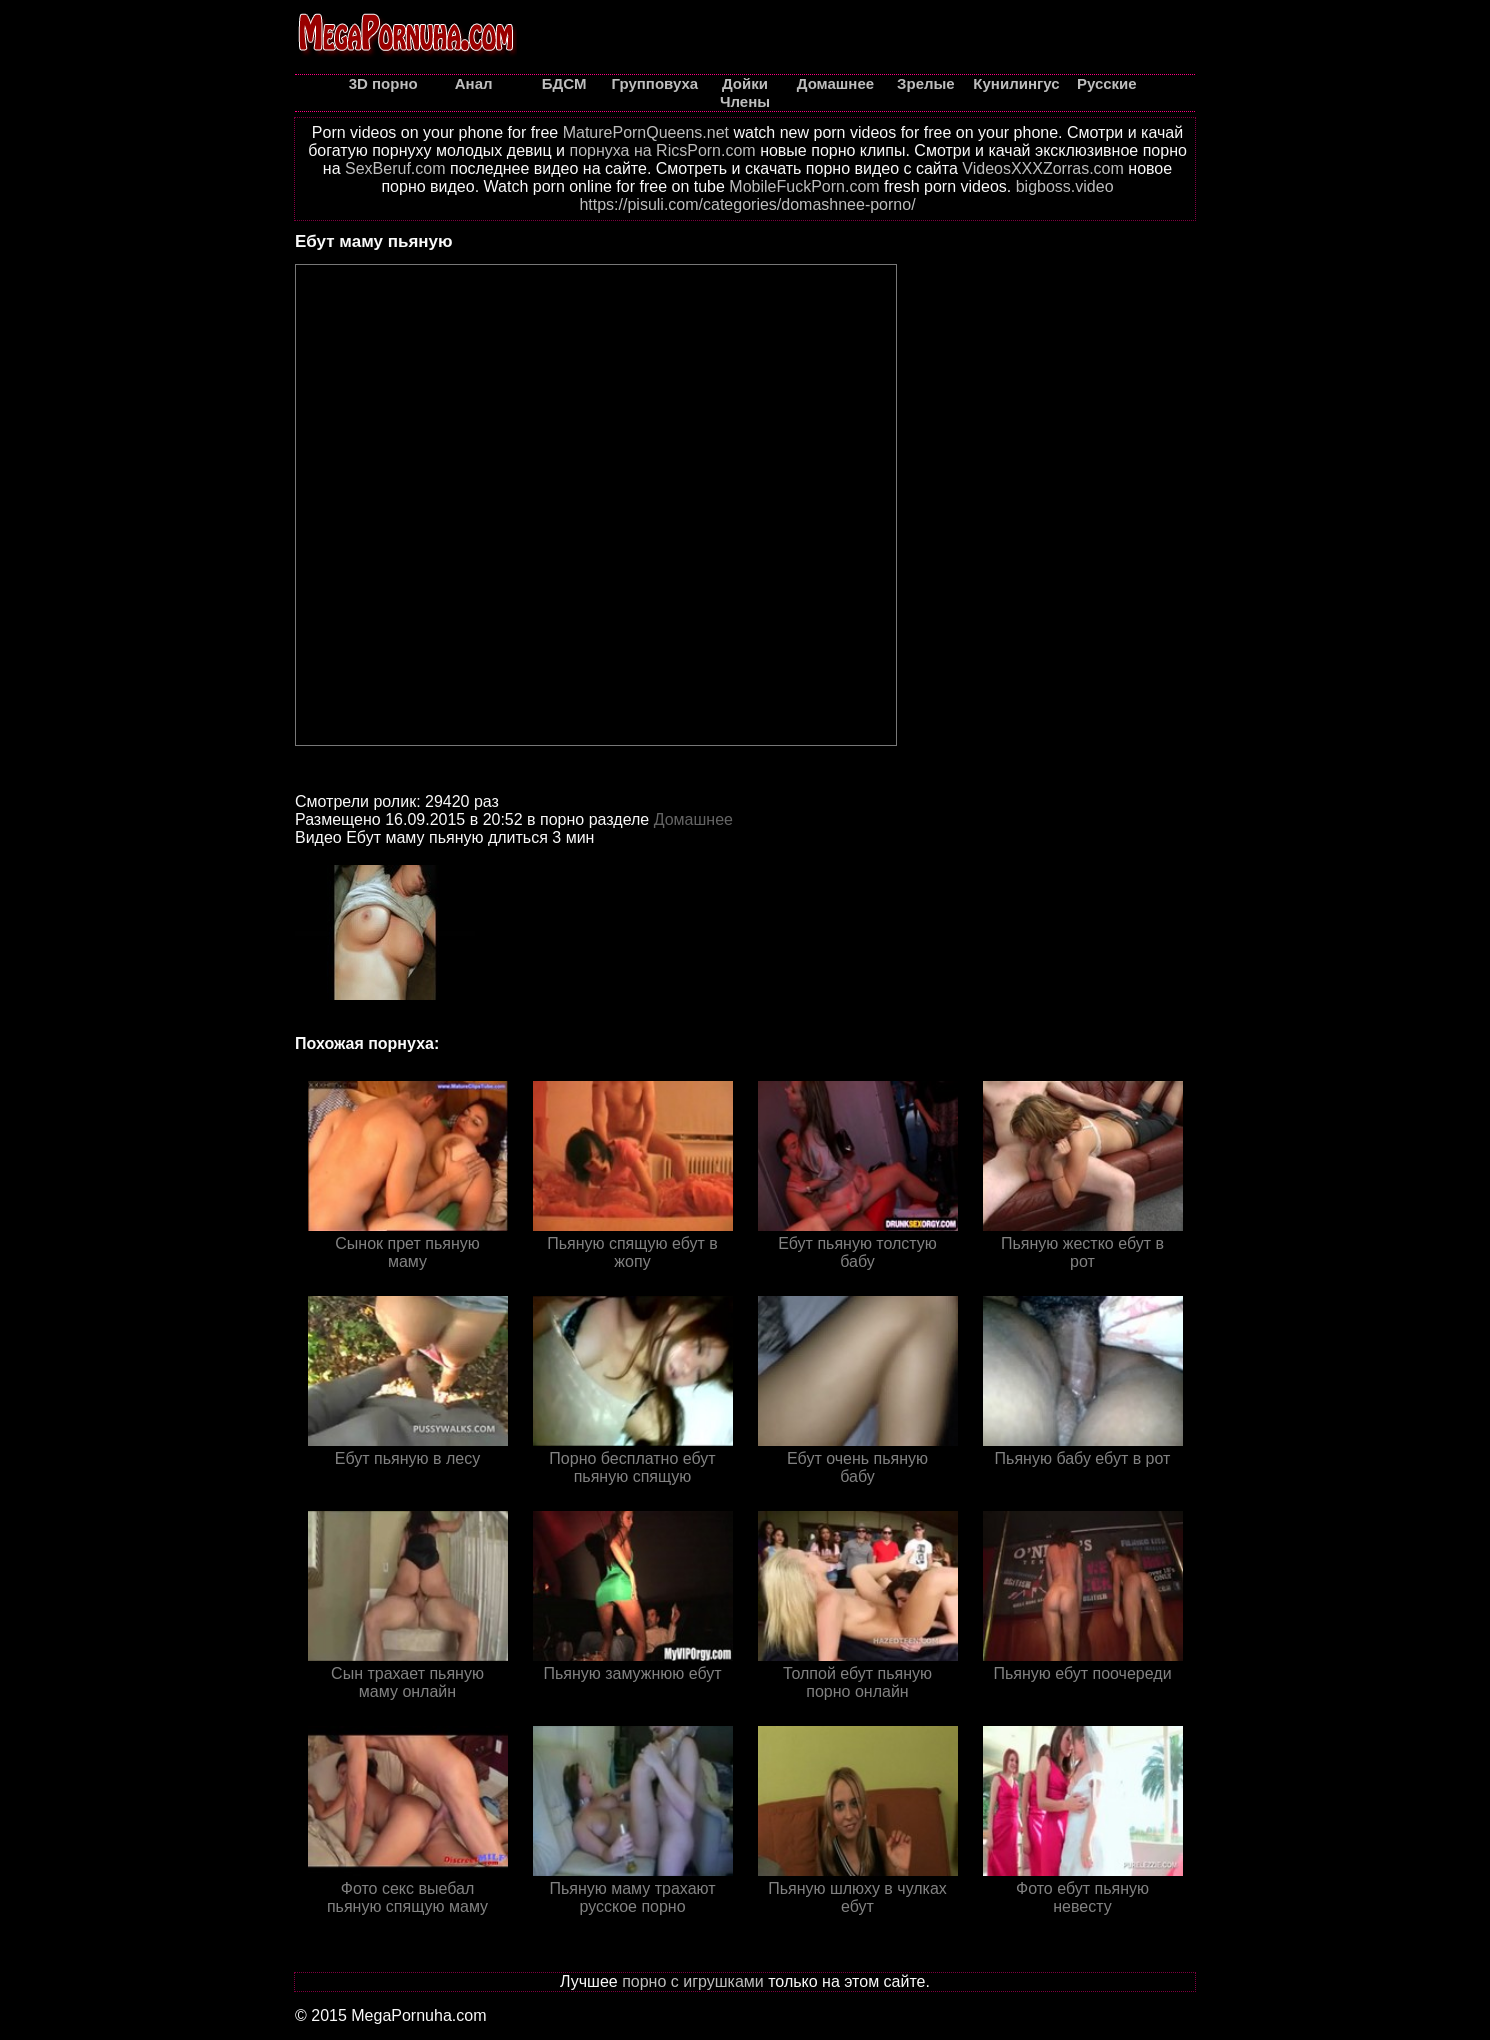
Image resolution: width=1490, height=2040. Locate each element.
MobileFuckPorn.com (804, 186)
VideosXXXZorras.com (1043, 168)
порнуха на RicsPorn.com (662, 150)
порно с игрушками (693, 1981)
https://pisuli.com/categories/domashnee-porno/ (747, 204)
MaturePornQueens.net (646, 132)
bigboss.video (1065, 186)
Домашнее (693, 819)
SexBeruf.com (395, 168)
